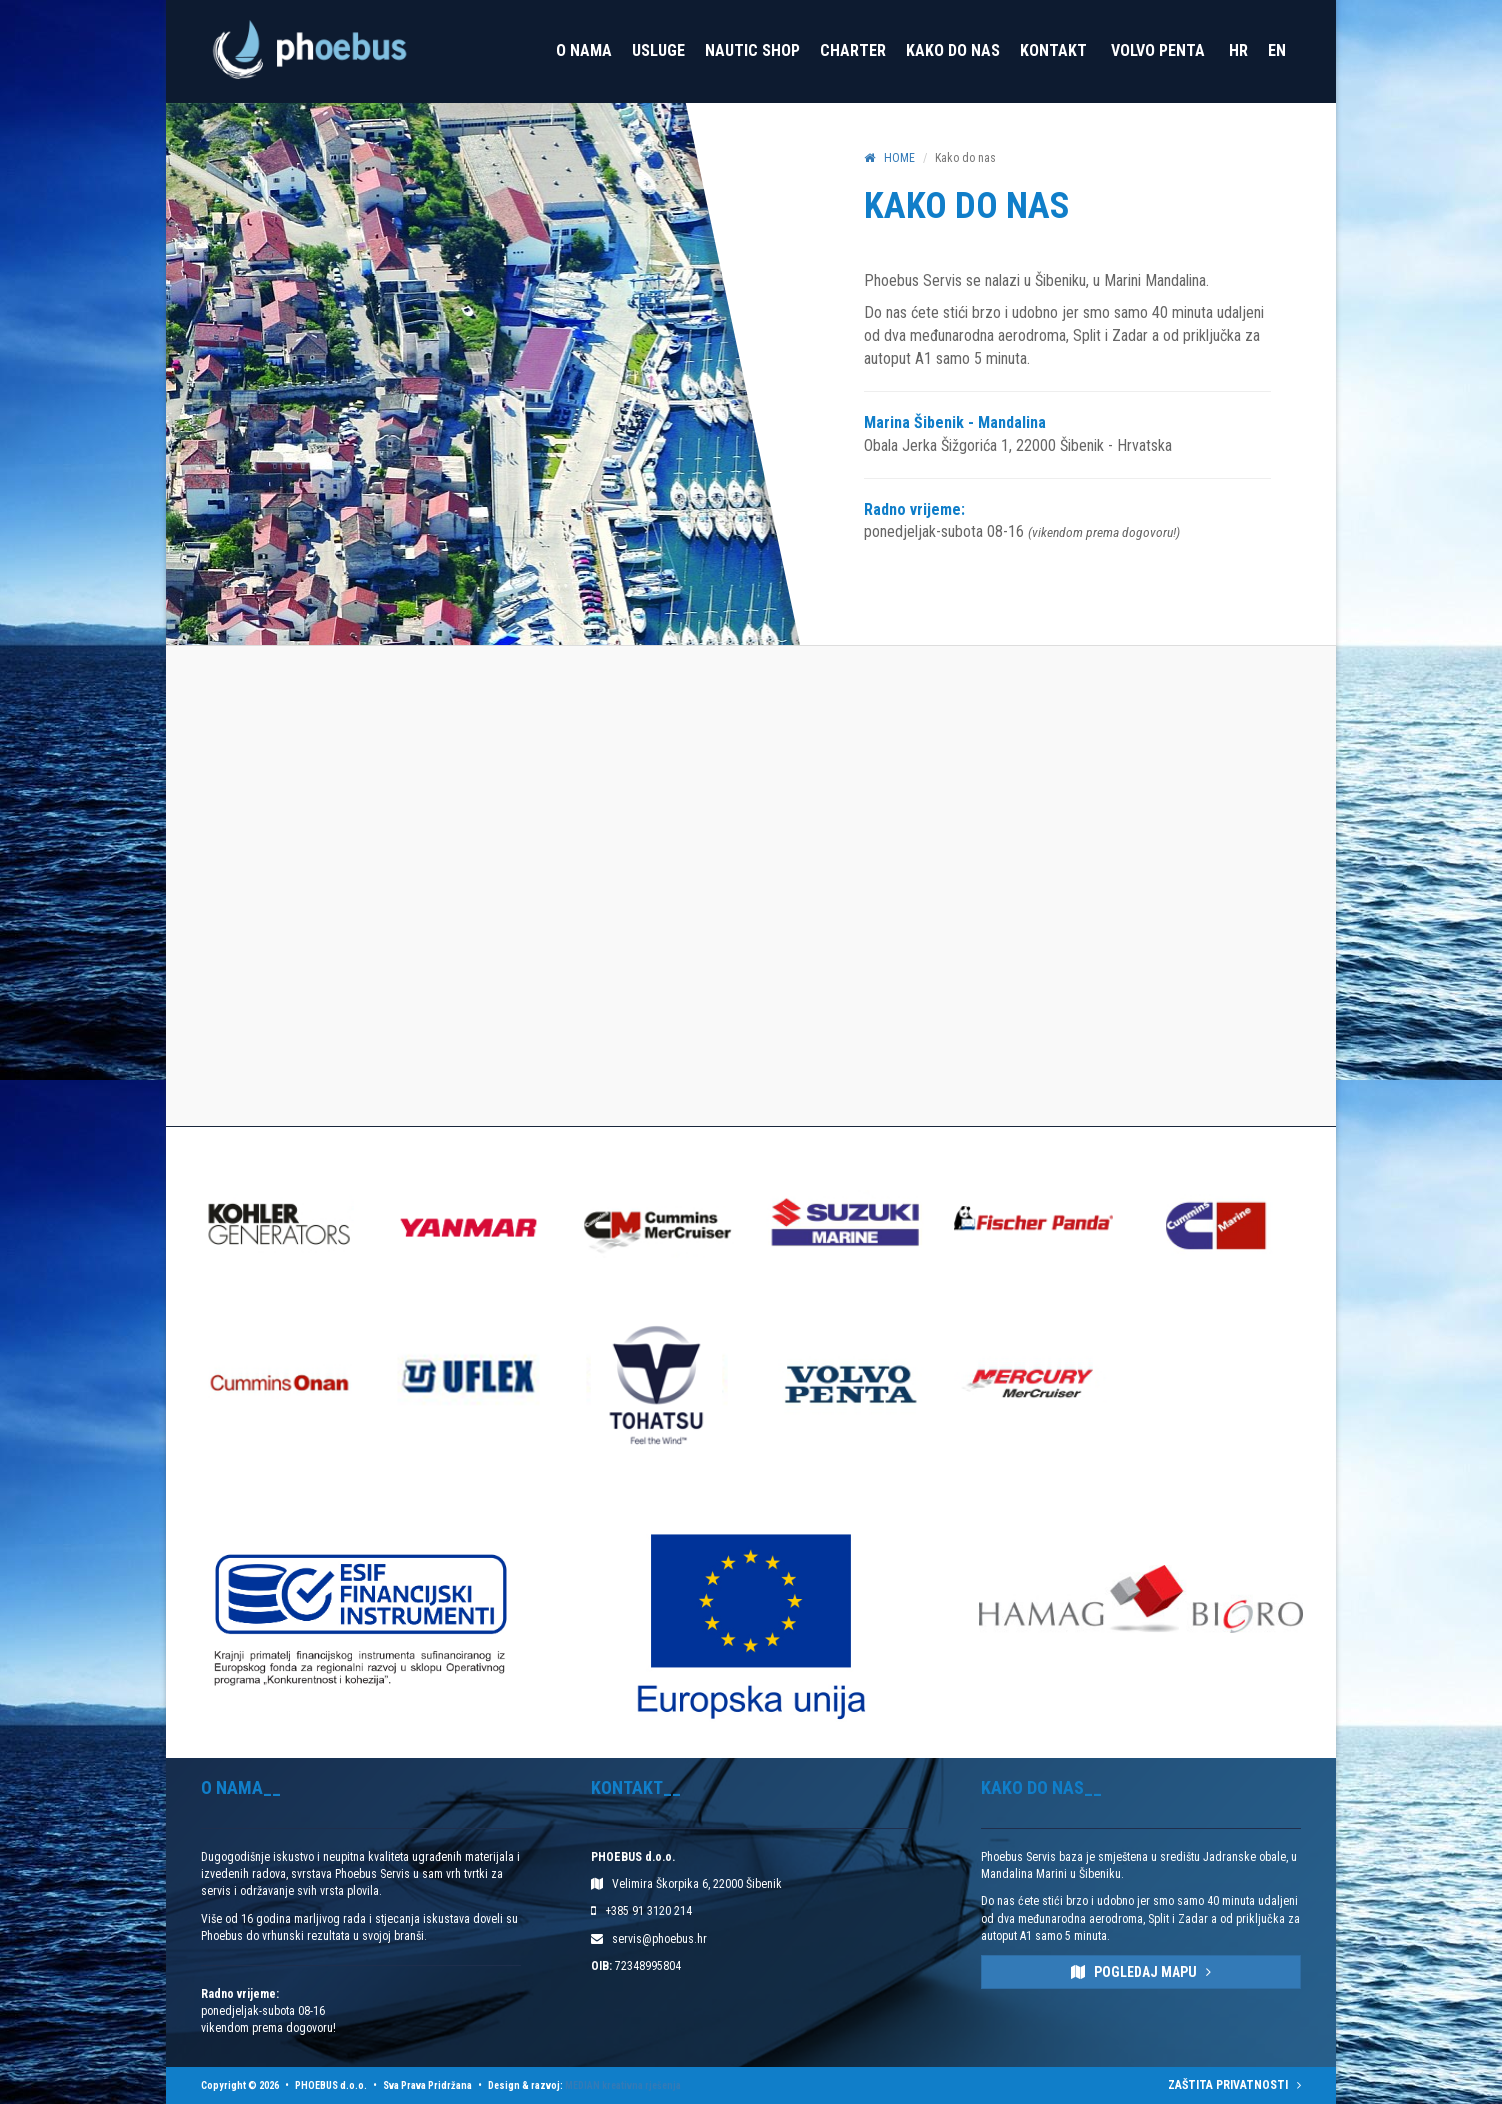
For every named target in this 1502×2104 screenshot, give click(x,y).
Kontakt (1053, 50)
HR (1238, 50)
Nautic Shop (752, 50)
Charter (853, 50)
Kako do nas (953, 50)
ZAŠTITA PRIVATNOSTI (1234, 2085)
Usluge (658, 50)
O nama (584, 50)
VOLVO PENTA (1158, 50)
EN (1277, 50)
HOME (889, 158)
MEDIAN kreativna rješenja (623, 2085)
